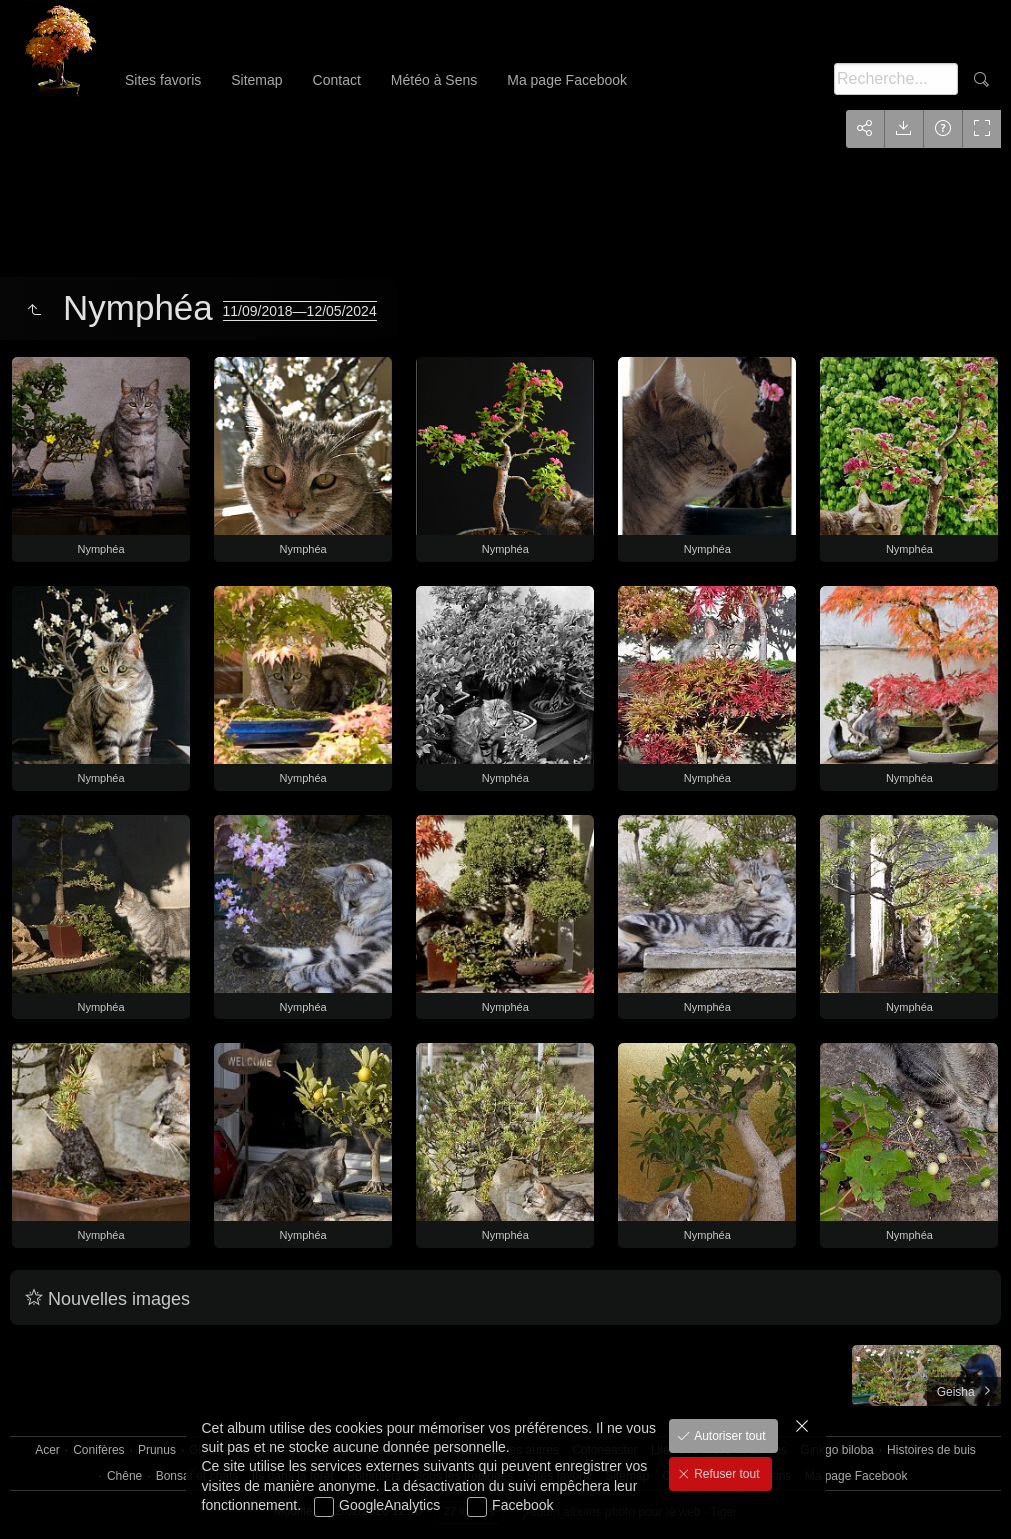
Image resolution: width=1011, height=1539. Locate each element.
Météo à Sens (434, 80)
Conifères (98, 1450)
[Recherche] (896, 79)
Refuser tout (725, 1474)
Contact (337, 80)
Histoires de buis (931, 1450)
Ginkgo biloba (836, 1450)
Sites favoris (163, 80)
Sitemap (256, 80)
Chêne (124, 1476)
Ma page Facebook (567, 80)
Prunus (157, 1450)
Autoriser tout (728, 1436)
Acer (47, 1450)
